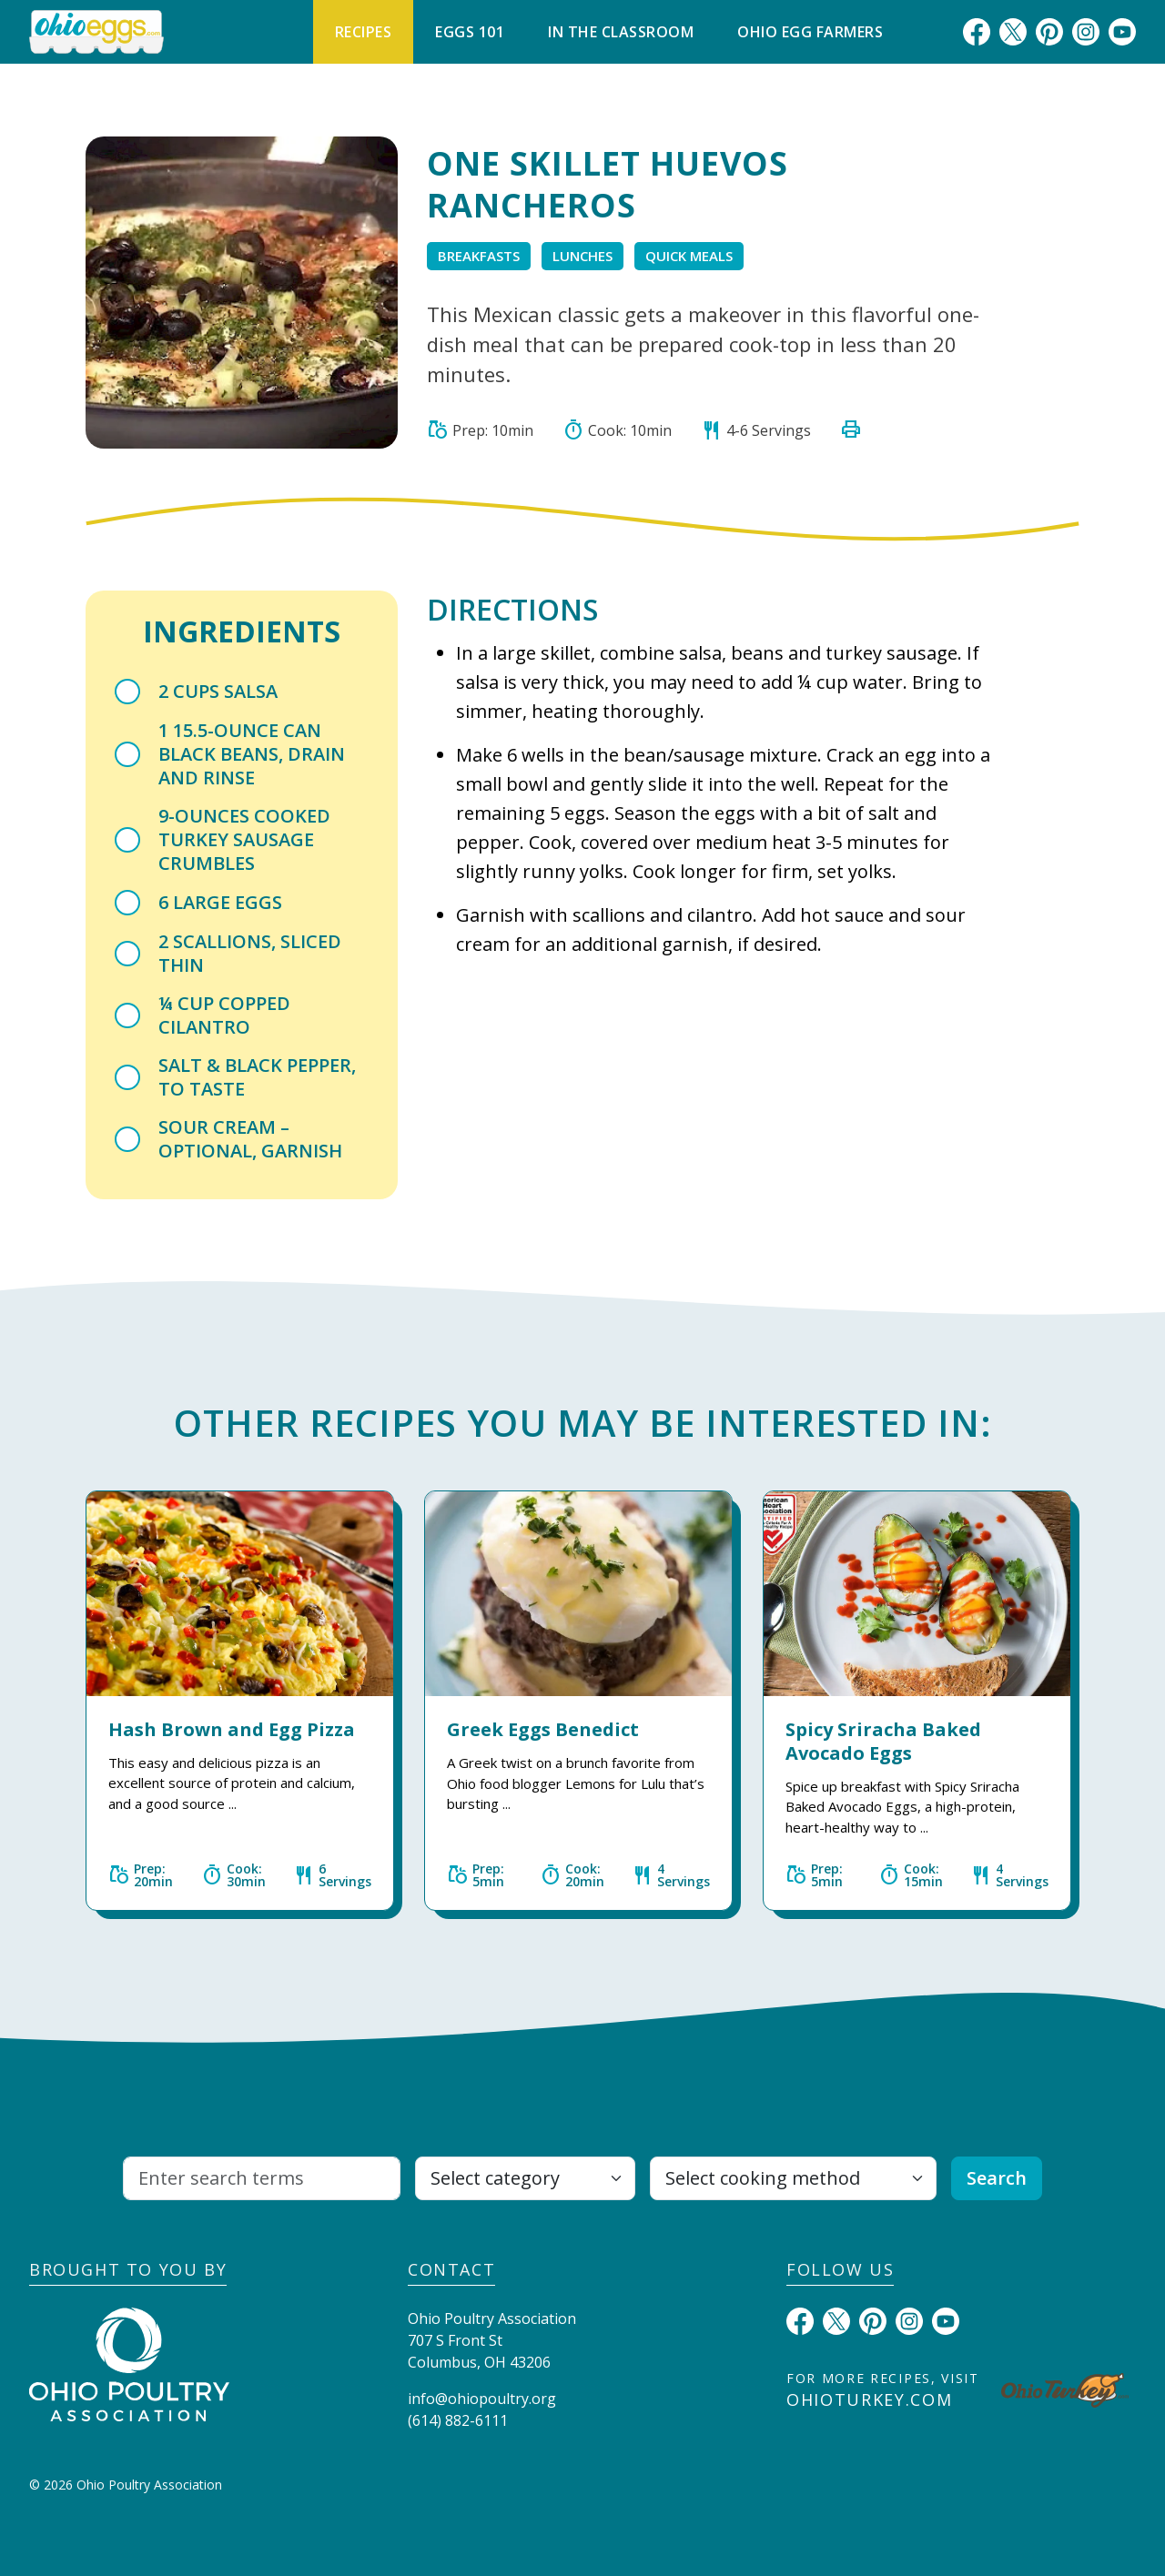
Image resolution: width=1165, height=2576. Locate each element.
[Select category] (525, 2178)
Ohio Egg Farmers (810, 32)
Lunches (582, 256)
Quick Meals (689, 256)
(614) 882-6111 (458, 2420)
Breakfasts (479, 256)
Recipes (363, 32)
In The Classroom (621, 32)
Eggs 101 (469, 32)
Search (997, 2178)
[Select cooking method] (793, 2178)
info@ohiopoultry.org (482, 2399)
